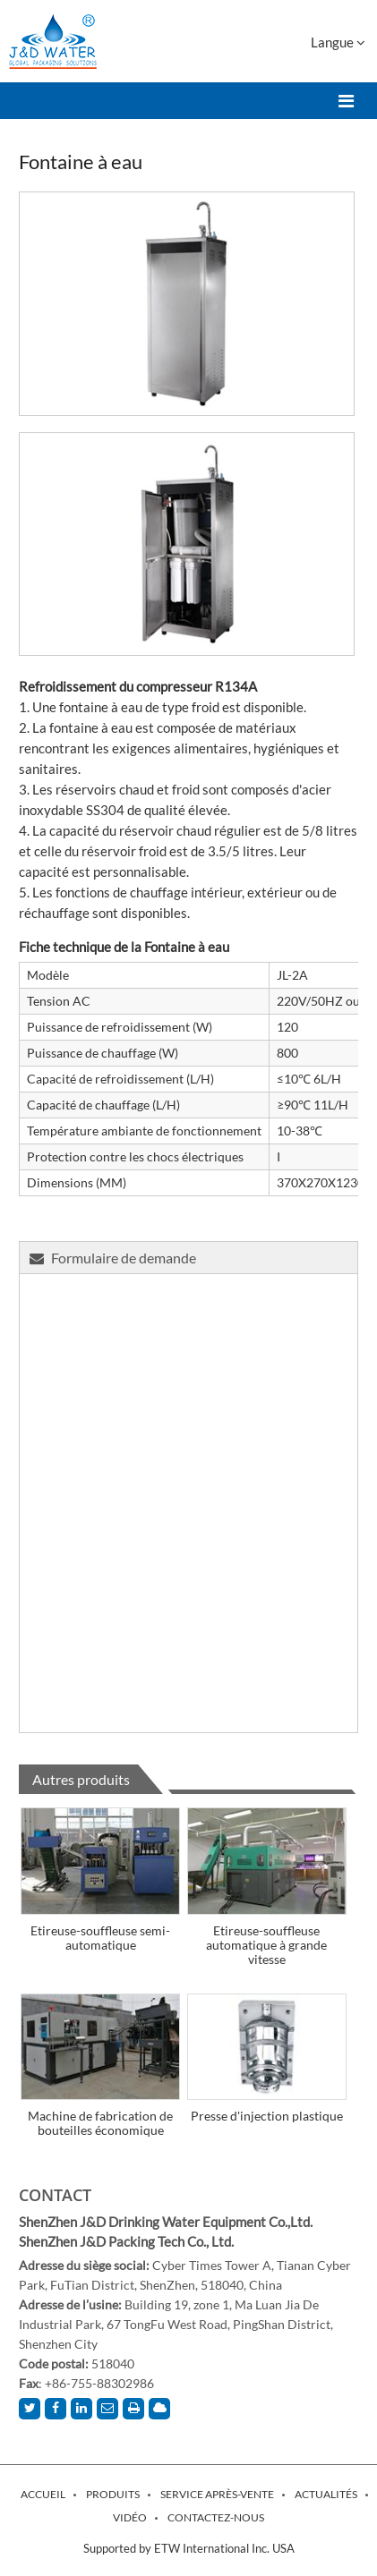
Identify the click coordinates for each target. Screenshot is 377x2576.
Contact (55, 2195)
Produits (113, 2494)
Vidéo (130, 2518)
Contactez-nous (215, 2518)
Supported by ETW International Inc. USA (189, 2548)
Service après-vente (217, 2494)
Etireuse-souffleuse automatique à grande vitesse (266, 1945)
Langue (338, 42)
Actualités (326, 2494)
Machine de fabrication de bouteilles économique (100, 2123)
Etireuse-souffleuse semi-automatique (100, 1937)
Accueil (43, 2494)
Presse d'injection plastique (267, 2115)
